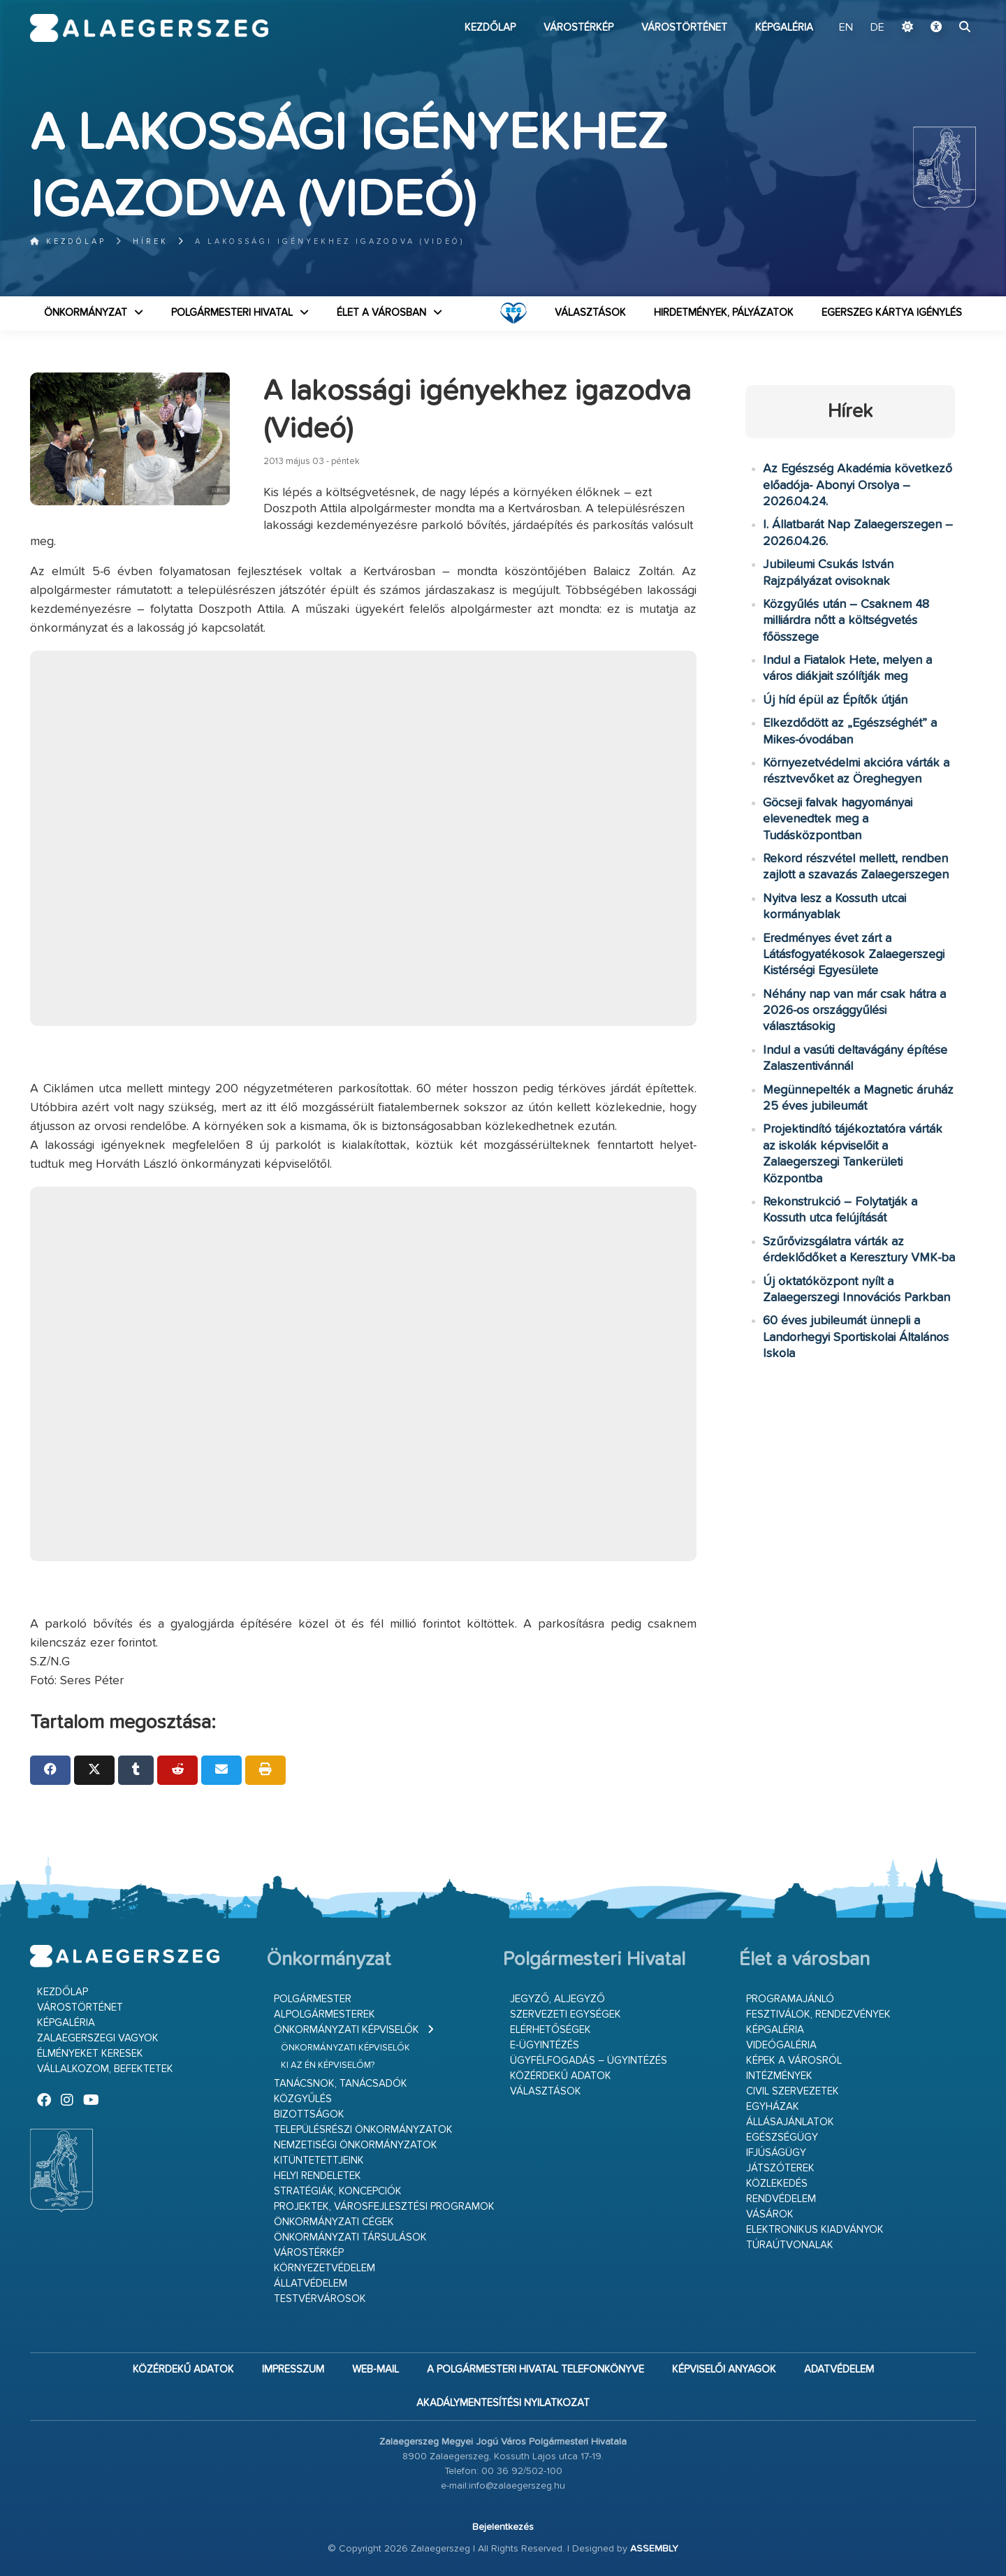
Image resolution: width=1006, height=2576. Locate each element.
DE (877, 28)
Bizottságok (309, 2114)
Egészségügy (782, 2137)
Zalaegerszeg (149, 28)
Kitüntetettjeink (319, 2160)
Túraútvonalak (789, 2245)
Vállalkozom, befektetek (105, 2069)
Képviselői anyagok (724, 2369)
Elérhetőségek (550, 2030)
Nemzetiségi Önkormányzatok (355, 2145)
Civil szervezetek (792, 2091)
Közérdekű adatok (560, 2076)
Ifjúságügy (776, 2153)
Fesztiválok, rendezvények (818, 2014)
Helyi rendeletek (317, 2176)
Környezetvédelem (324, 2268)
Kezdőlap (490, 27)
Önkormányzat (85, 312)
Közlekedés (777, 2183)
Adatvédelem (839, 2369)
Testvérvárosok (320, 2299)
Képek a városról (794, 2060)
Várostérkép (578, 27)
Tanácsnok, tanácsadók (340, 2083)
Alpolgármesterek (324, 2014)
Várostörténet (684, 27)
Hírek (150, 241)
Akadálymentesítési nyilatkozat (503, 2403)
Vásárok (770, 2214)
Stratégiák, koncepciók (338, 2191)
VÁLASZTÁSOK (590, 312)
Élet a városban (381, 312)
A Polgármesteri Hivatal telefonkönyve (535, 2369)
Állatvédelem (310, 2283)
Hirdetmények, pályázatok (724, 312)
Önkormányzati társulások (350, 2237)
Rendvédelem (781, 2199)
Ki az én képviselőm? (327, 2065)
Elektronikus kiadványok (815, 2229)
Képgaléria (784, 27)
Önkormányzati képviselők (346, 2030)
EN (846, 28)
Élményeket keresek (90, 2053)
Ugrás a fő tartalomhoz (941, 6)
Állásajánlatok (790, 2122)
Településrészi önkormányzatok (363, 2130)
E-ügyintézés (544, 2045)
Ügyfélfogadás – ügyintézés (588, 2060)
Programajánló (790, 1999)
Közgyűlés (303, 2099)
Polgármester (312, 1999)
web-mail (375, 2369)
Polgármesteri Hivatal (232, 312)
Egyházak (772, 2106)
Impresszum (293, 2369)
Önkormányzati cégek (334, 2222)
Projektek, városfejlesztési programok (384, 2206)
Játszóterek (780, 2168)
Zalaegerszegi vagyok (98, 2038)
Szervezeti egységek (565, 2014)
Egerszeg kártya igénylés (892, 312)
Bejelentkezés (503, 2527)
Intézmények (779, 2076)
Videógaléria (781, 2045)
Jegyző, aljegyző (557, 1999)
